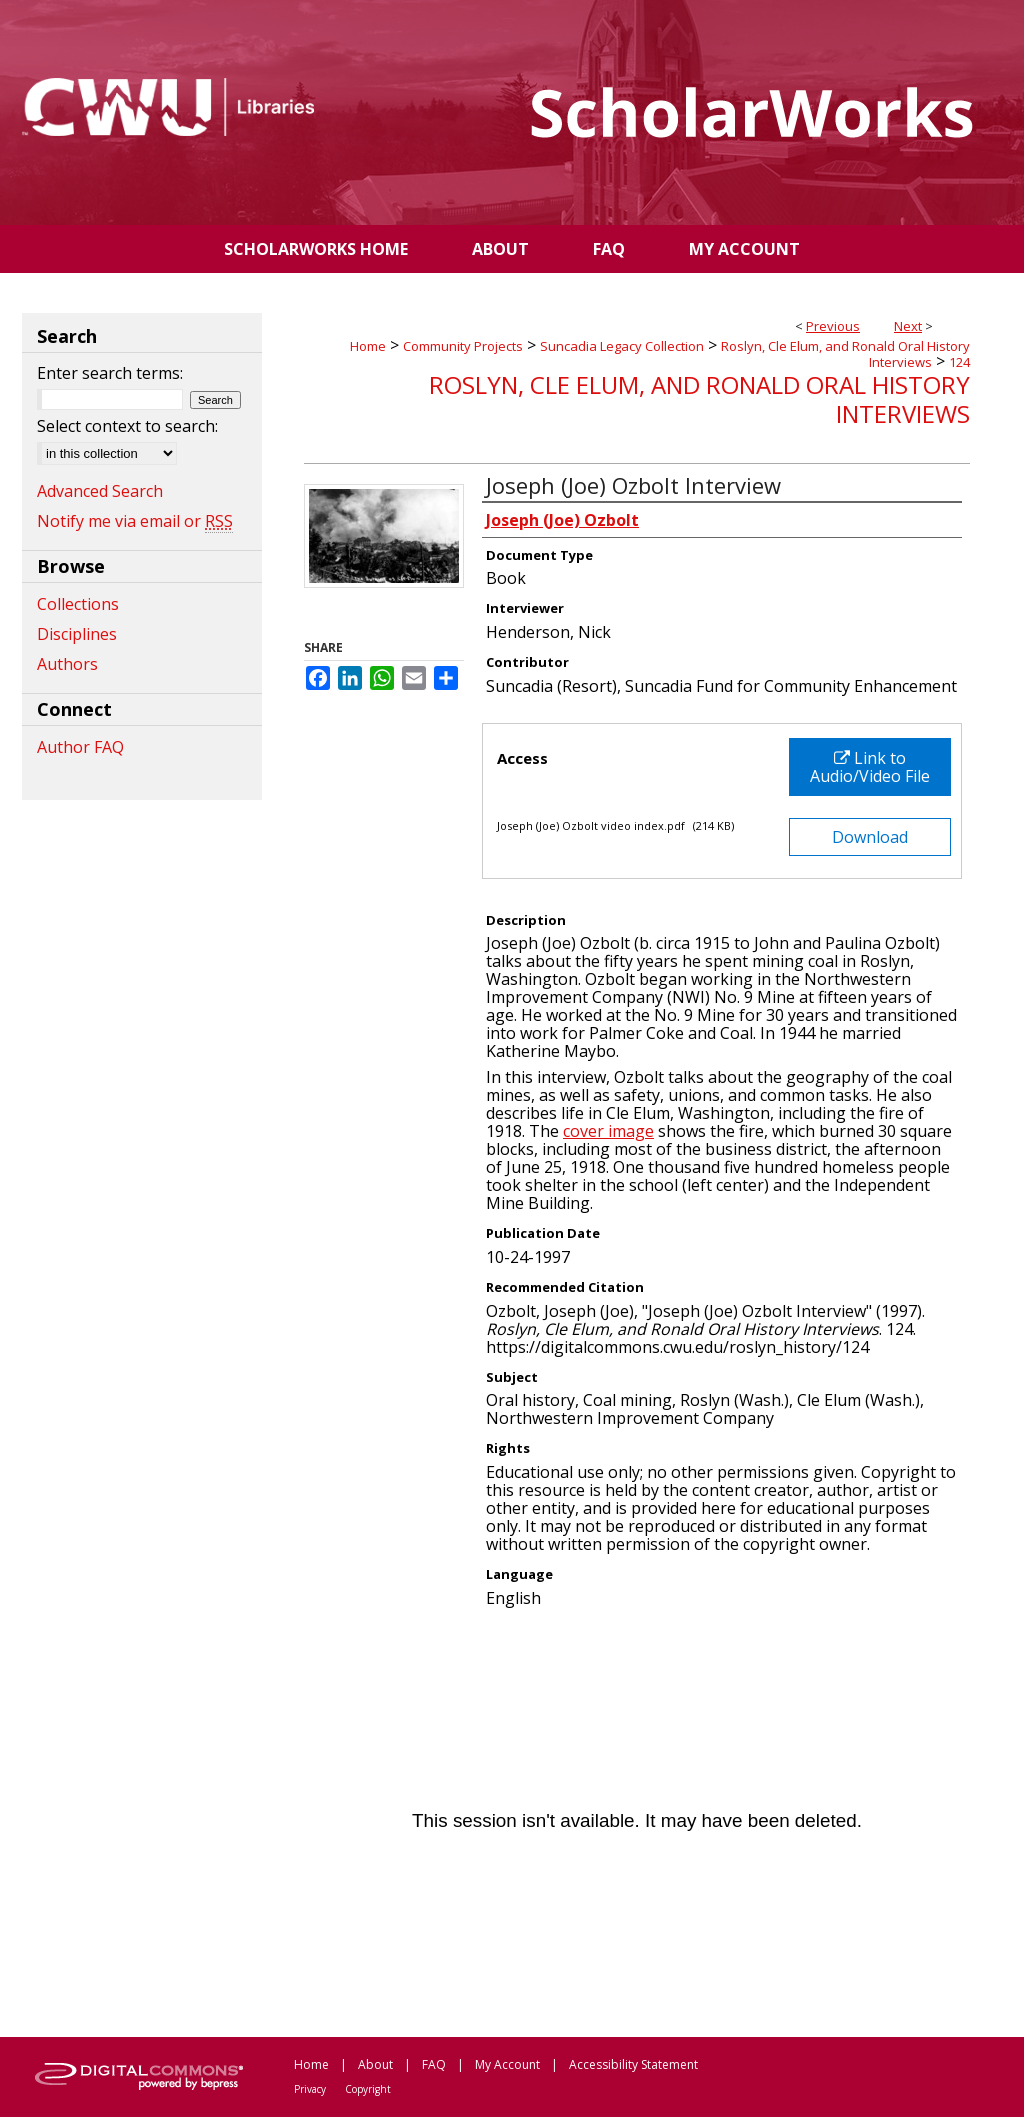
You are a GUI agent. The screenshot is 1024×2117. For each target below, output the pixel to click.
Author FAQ (80, 747)
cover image (608, 1131)
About (375, 2064)
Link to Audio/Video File (870, 767)
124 (959, 362)
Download (870, 837)
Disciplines (77, 634)
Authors (67, 664)
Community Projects (463, 346)
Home (368, 346)
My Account (507, 2064)
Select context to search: (127, 426)
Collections (78, 604)
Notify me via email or (135, 521)
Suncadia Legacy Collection (622, 346)
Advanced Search (100, 491)
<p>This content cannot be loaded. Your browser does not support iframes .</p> (637, 1821)
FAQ (434, 2064)
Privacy (310, 2089)
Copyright (368, 2089)
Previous (833, 326)
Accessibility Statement (633, 2064)
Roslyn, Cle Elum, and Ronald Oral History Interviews (845, 354)
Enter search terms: (110, 373)
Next (908, 326)
